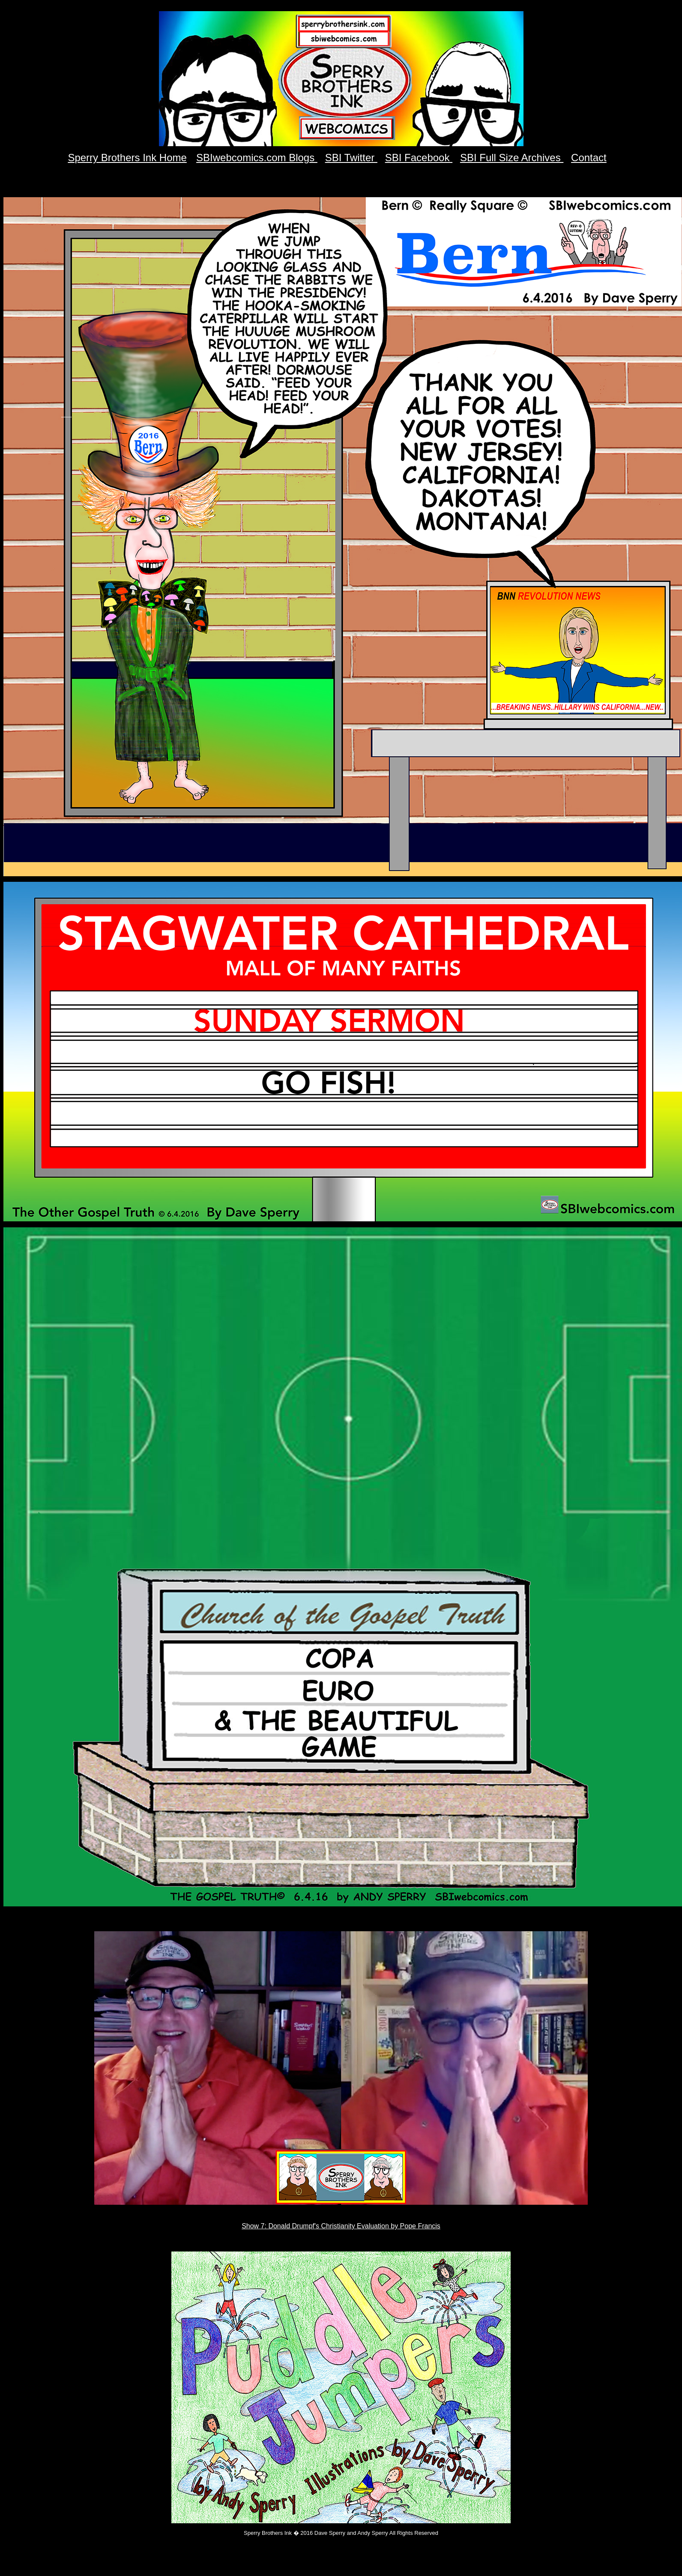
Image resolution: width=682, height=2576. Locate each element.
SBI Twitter (351, 157)
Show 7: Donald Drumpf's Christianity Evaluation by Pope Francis (341, 2226)
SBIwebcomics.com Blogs (256, 157)
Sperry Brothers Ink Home (127, 157)
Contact (589, 157)
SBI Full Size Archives (511, 157)
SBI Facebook (418, 157)
